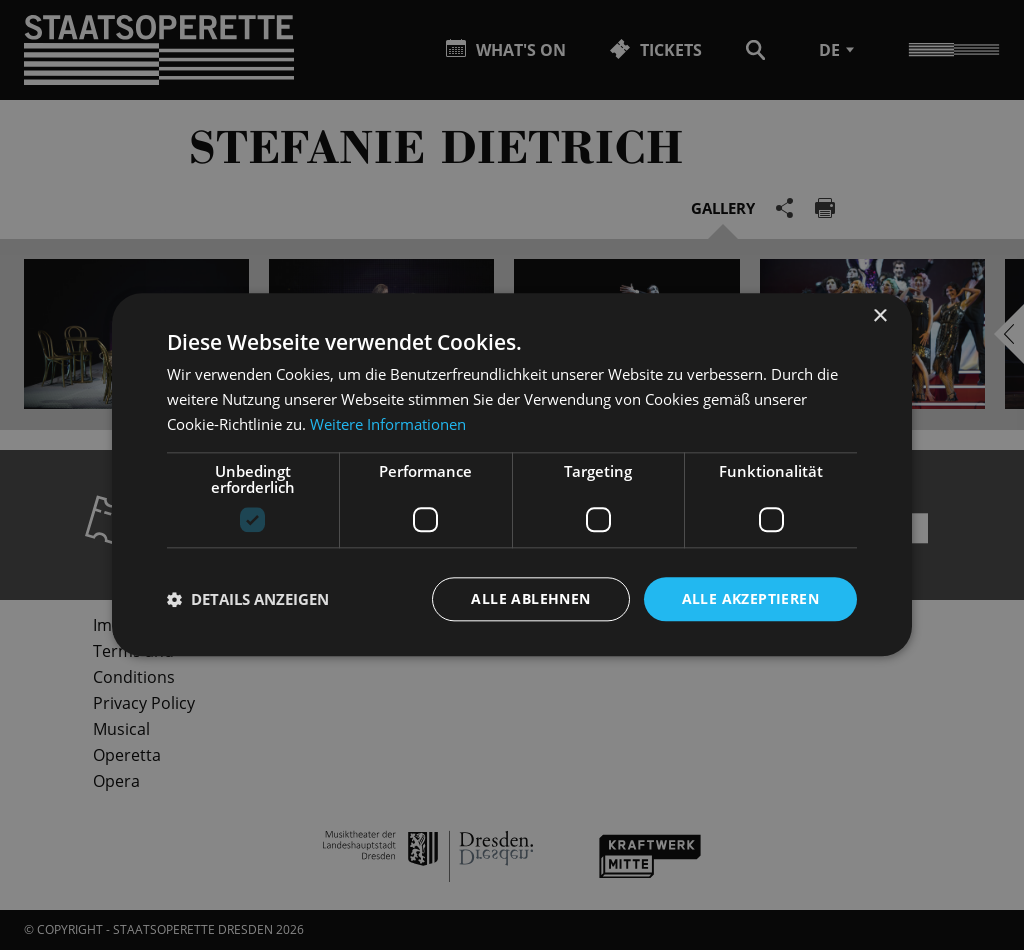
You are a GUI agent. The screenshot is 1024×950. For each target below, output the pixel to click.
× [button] (879, 316)
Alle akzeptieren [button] (750, 598)
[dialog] (512, 475)
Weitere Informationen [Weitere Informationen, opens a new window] (388, 424)
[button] (248, 599)
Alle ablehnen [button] (530, 598)
